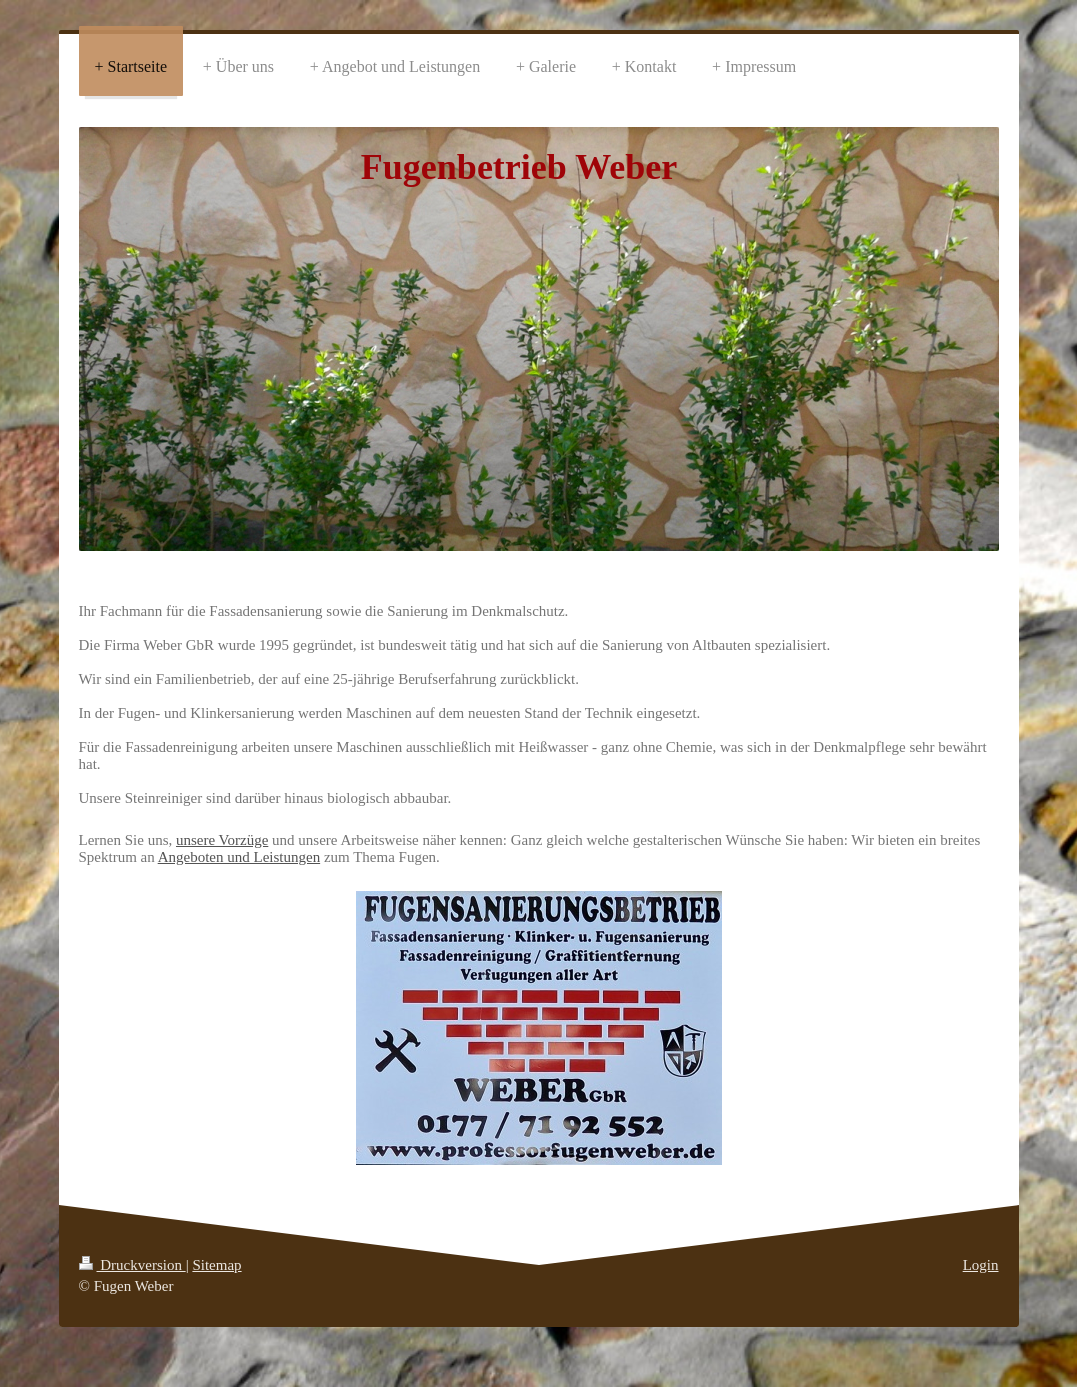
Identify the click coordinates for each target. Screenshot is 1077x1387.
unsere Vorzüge (222, 840)
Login (981, 1265)
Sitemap (216, 1265)
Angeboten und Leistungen (239, 857)
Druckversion (132, 1265)
